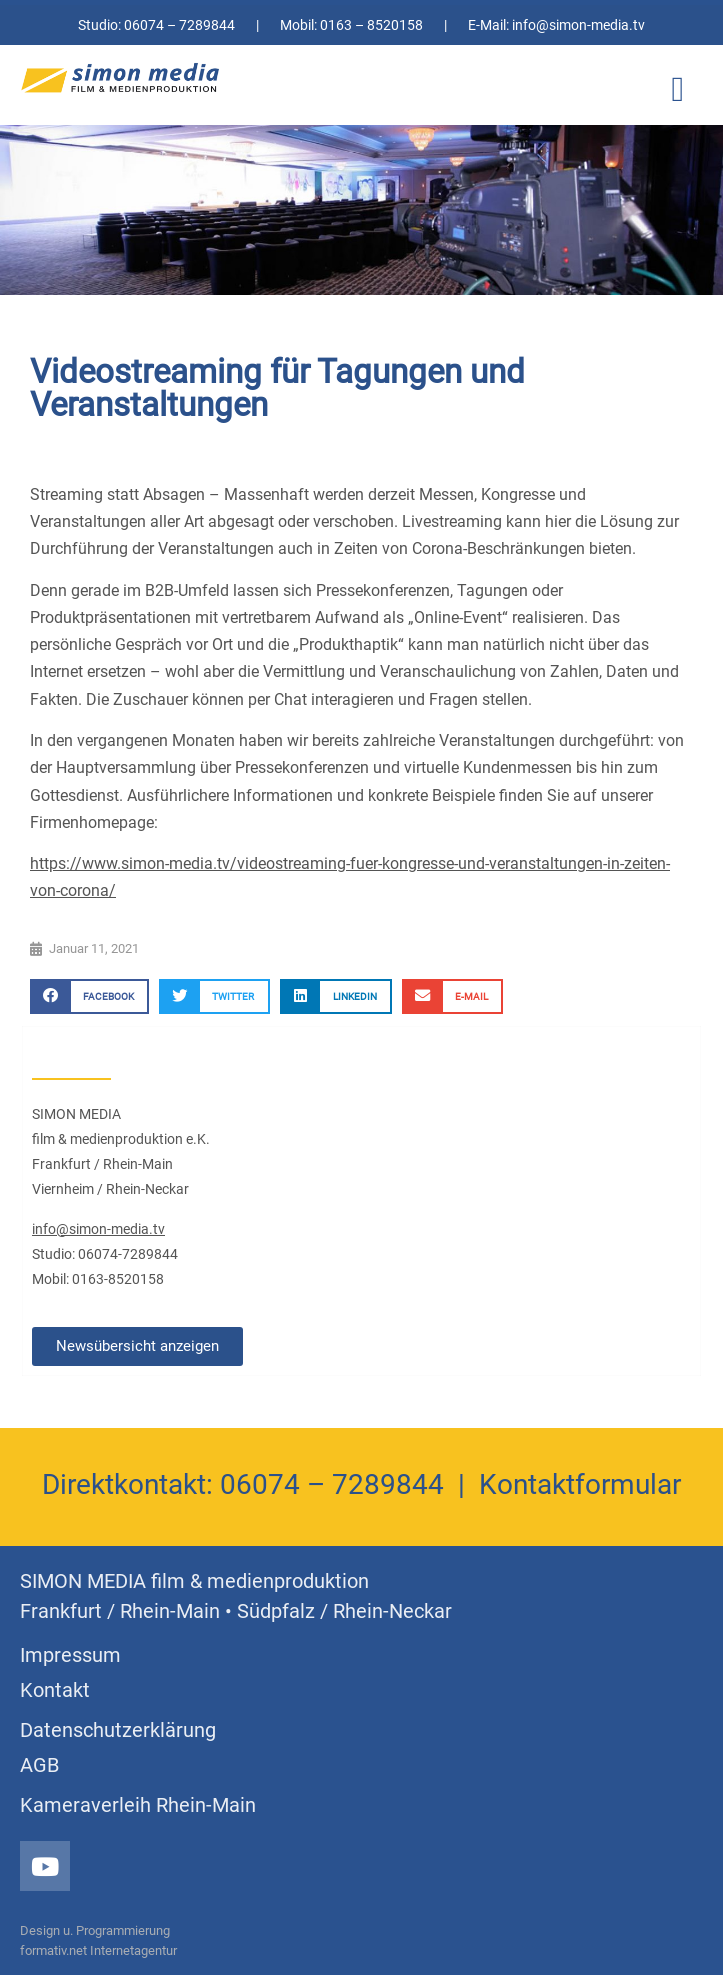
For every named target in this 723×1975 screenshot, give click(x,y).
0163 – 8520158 (371, 25)
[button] (678, 90)
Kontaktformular (580, 1484)
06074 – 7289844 (179, 25)
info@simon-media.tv (578, 25)
